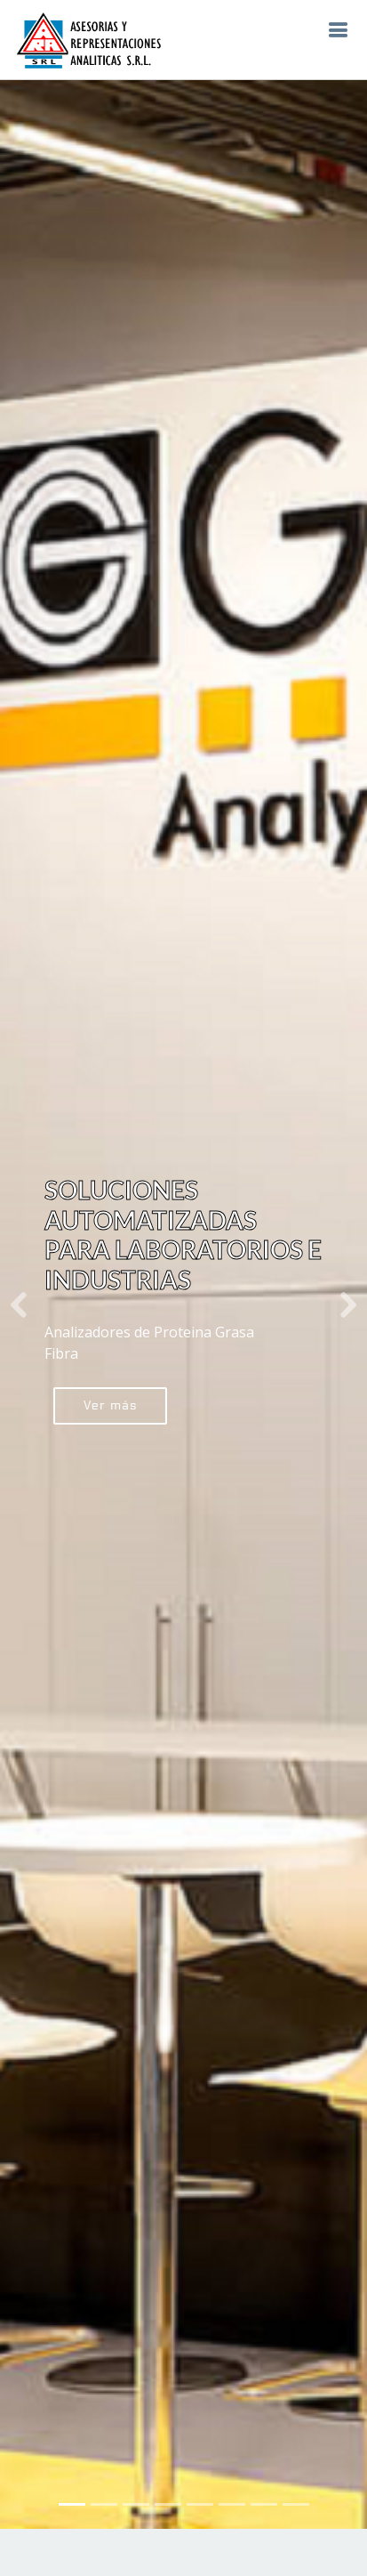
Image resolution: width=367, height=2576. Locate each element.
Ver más (110, 1365)
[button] (18, 1264)
